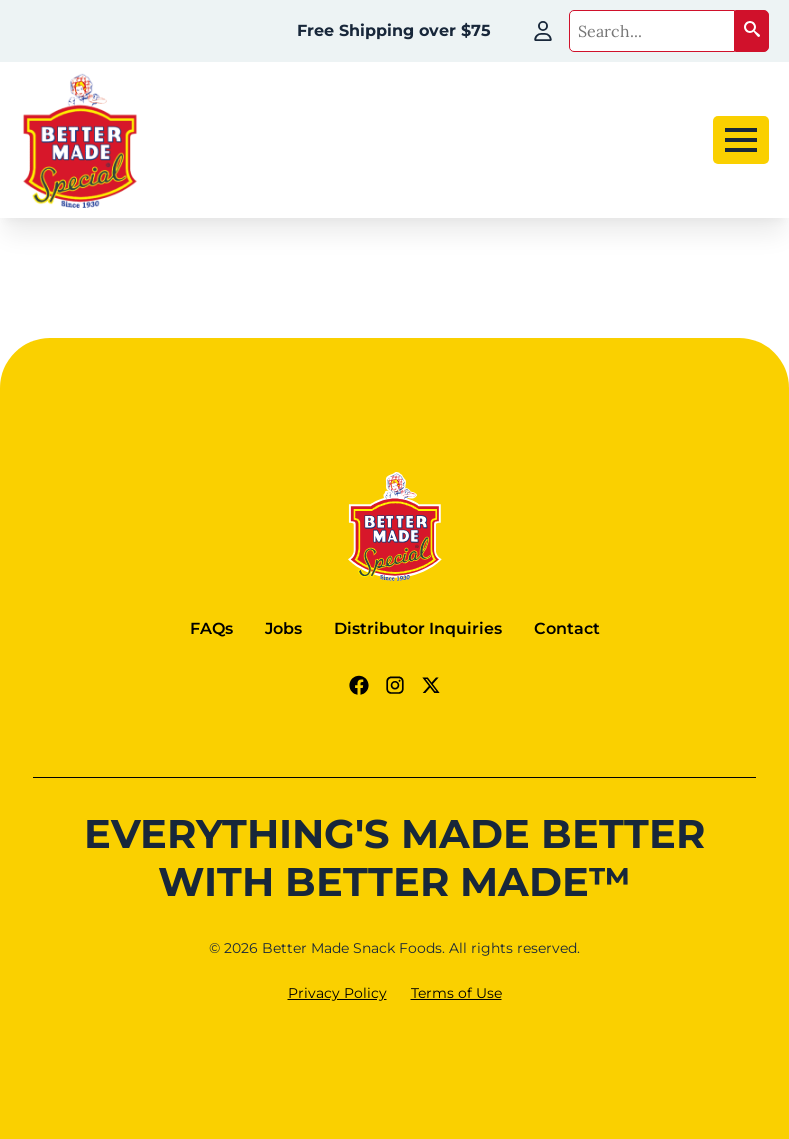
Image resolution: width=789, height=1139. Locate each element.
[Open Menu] (741, 140)
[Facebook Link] (359, 685)
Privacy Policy (337, 993)
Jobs (283, 628)
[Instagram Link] (395, 685)
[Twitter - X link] (431, 685)
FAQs (211, 628)
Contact (567, 628)
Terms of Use (456, 993)
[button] (752, 31)
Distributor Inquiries (418, 628)
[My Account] (543, 31)
